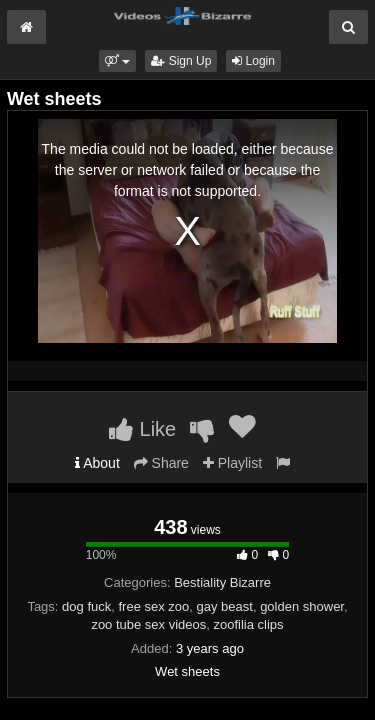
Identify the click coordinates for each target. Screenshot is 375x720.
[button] (117, 61)
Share (161, 463)
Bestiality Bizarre (222, 582)
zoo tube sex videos (148, 624)
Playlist (232, 463)
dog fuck (86, 606)
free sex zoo (153, 606)
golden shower (302, 606)
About (97, 463)
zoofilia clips (249, 624)
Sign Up (181, 61)
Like (142, 429)
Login (253, 61)
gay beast (225, 606)
